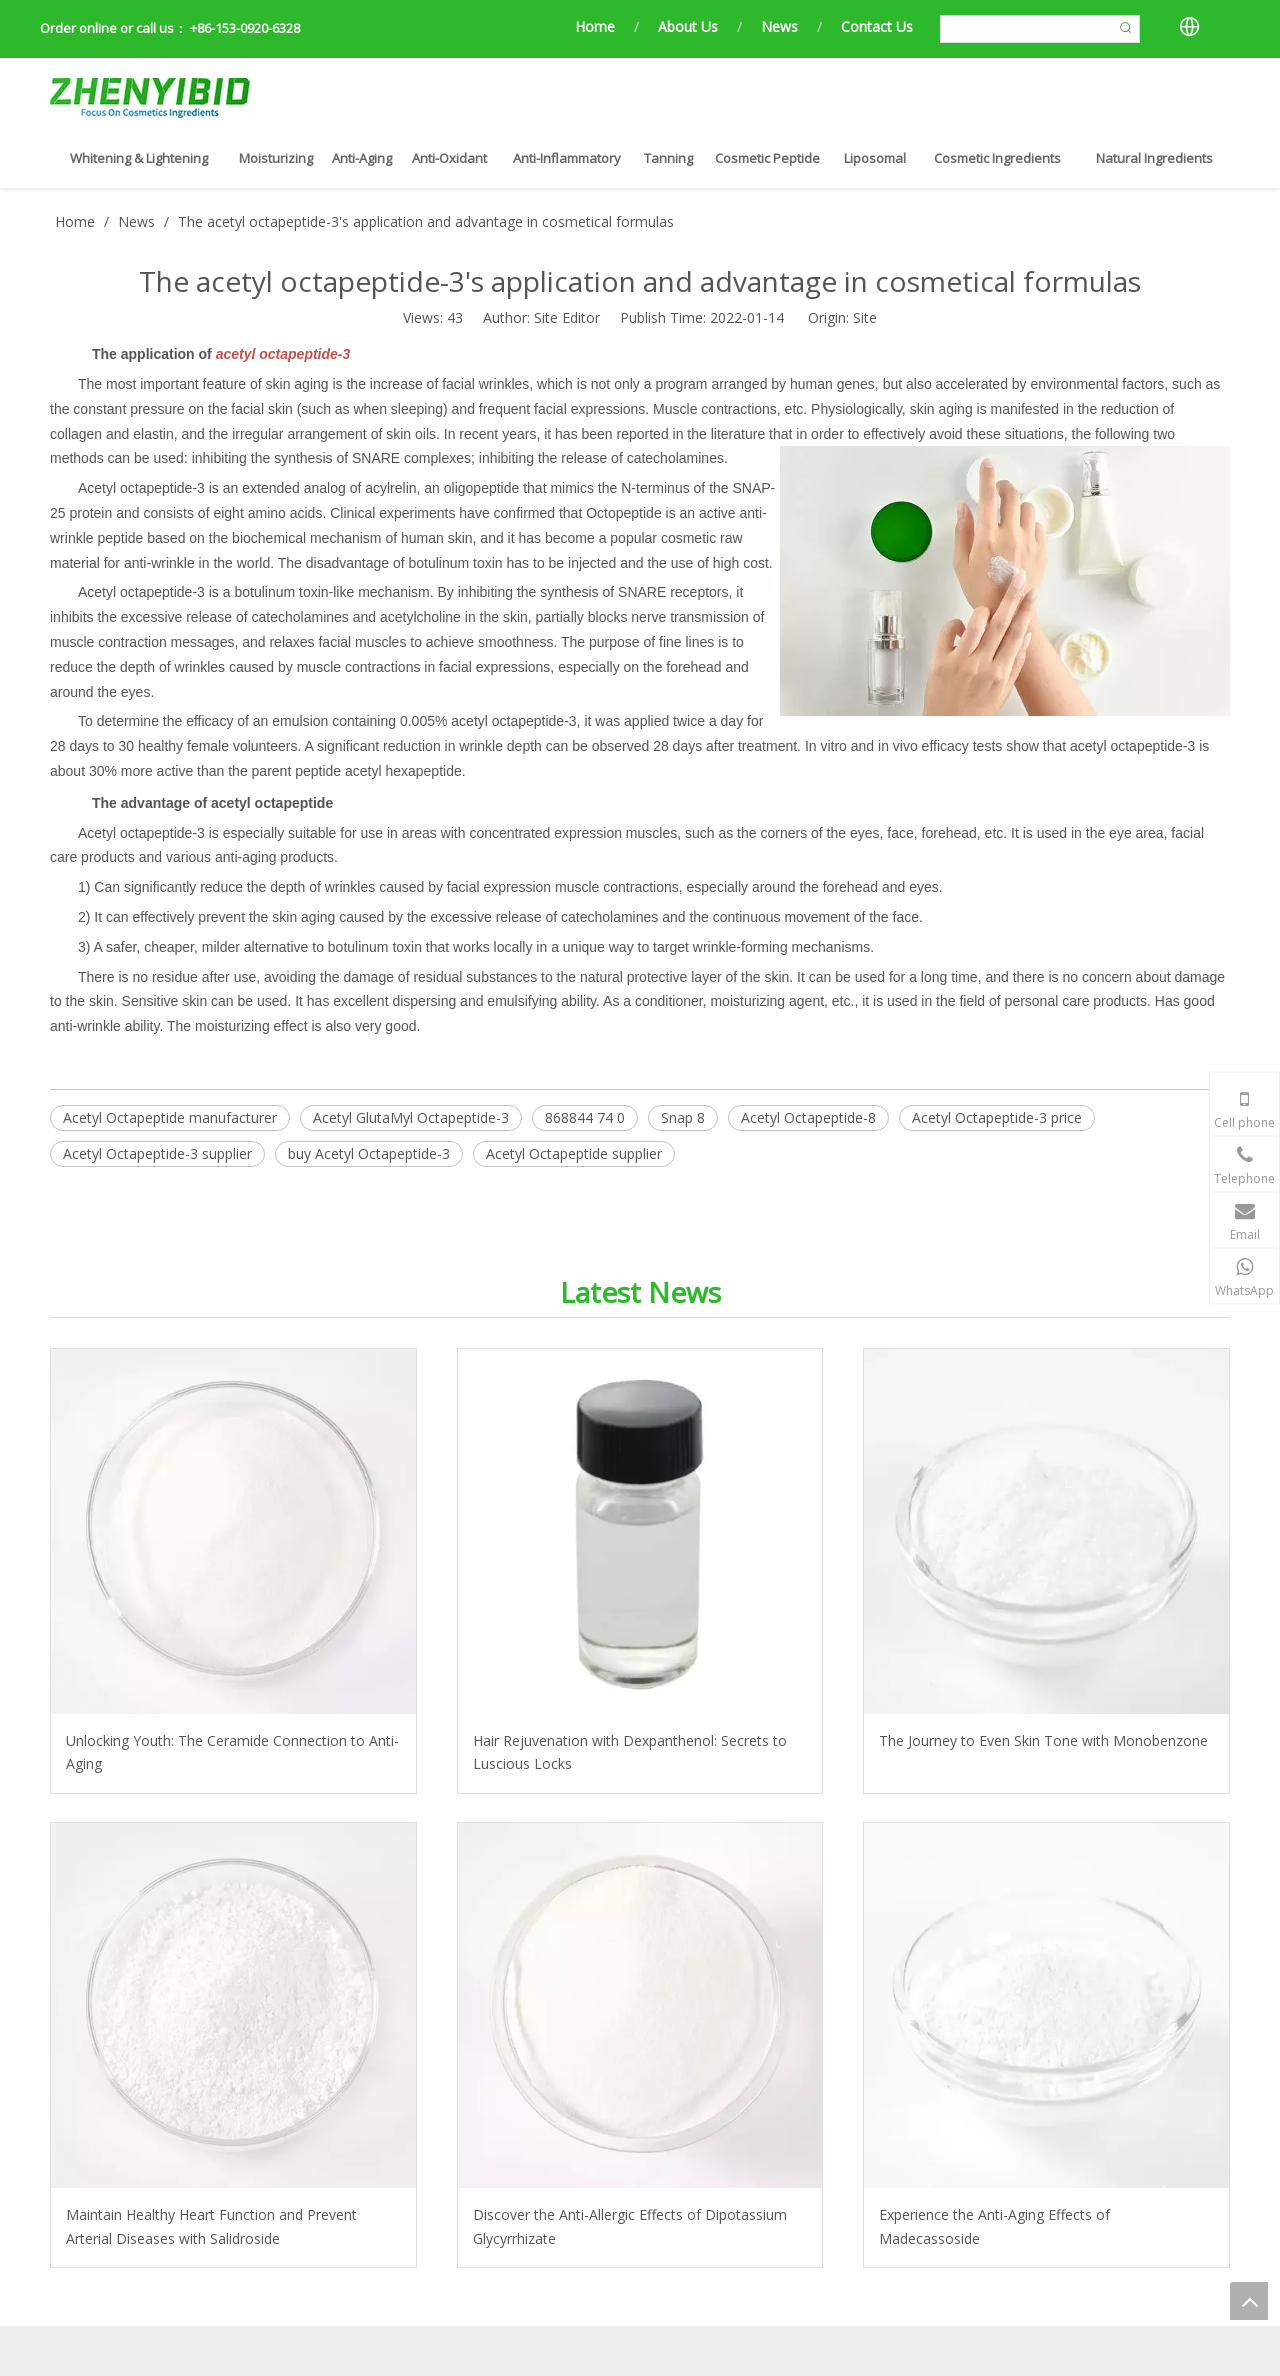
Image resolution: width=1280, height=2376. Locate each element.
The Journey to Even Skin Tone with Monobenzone (1043, 1740)
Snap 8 (683, 1117)
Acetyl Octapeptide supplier (574, 1153)
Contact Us (877, 26)
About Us (688, 26)
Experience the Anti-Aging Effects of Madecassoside (994, 2226)
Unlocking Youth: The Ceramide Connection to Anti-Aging (232, 1752)
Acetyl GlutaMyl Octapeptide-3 (411, 1117)
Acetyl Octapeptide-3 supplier (157, 1153)
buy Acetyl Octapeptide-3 (369, 1153)
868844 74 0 (585, 1117)
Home (595, 26)
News (779, 26)
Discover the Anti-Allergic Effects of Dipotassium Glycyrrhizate (630, 2226)
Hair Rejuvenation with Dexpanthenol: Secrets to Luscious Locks (630, 1752)
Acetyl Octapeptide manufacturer (170, 1117)
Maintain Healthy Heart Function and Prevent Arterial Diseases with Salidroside (211, 2226)
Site (865, 317)
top (1249, 2301)
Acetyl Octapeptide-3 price (997, 1117)
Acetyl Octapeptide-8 (808, 1117)
